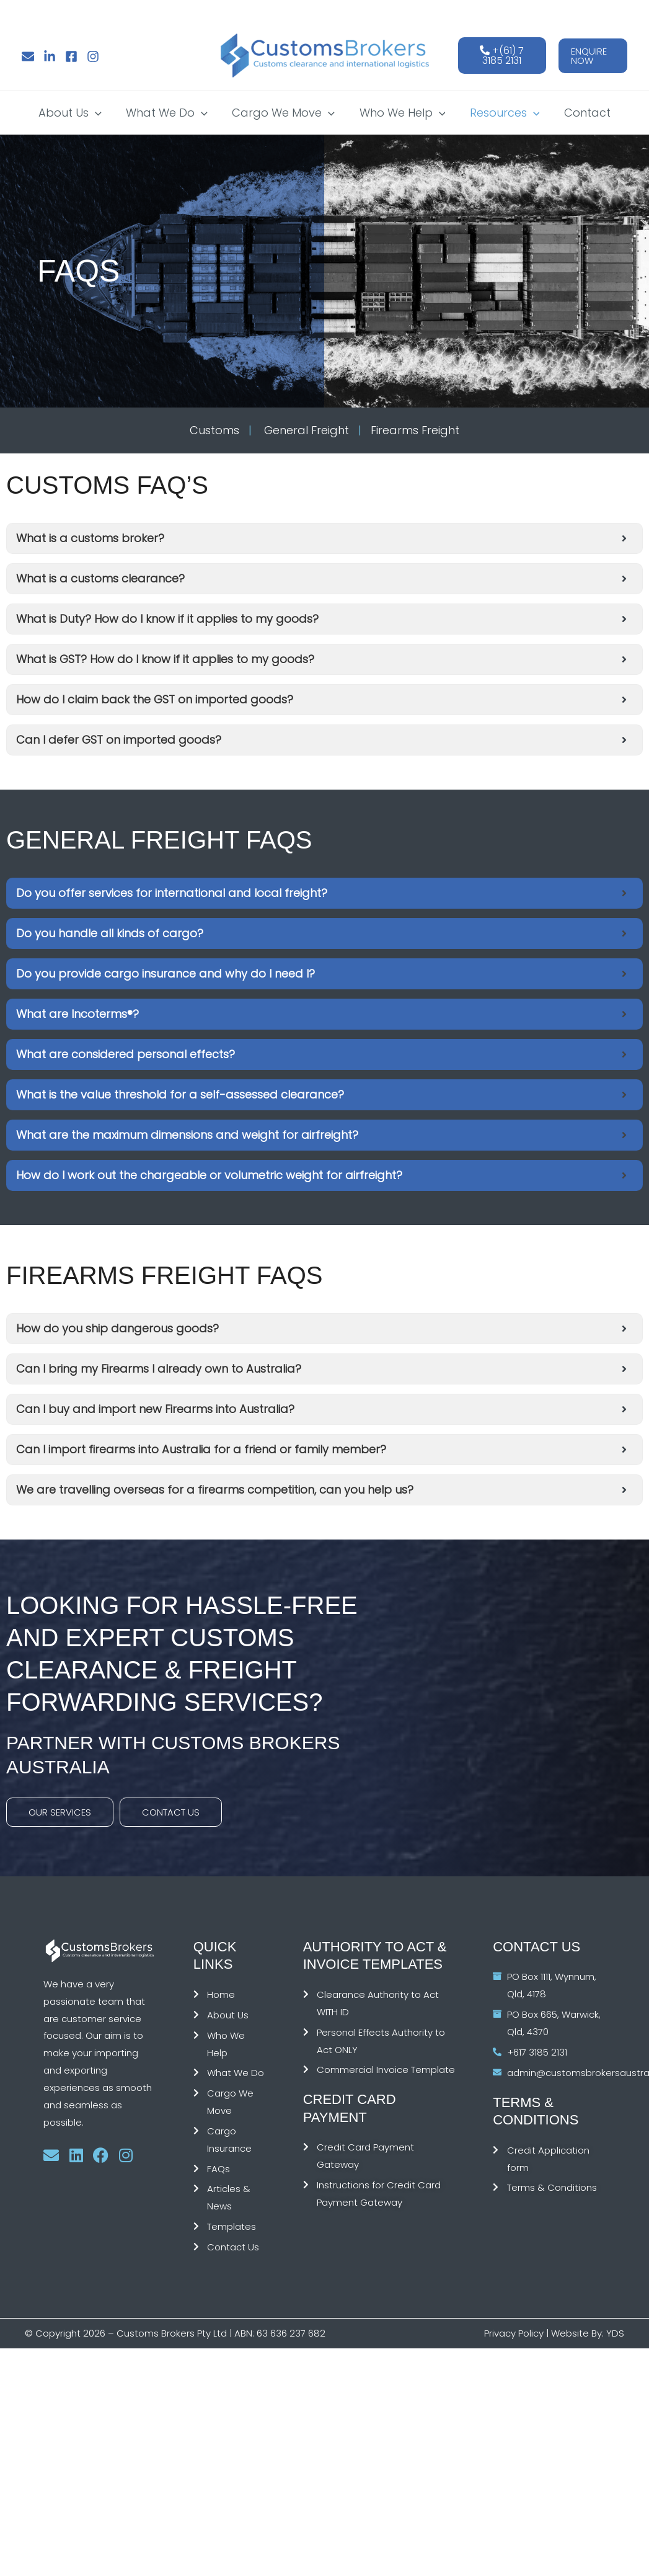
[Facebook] (71, 56)
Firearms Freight (415, 430)
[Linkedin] (49, 56)
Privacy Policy (514, 2333)
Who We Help (401, 113)
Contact (581, 112)
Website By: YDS (587, 2333)
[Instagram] (93, 56)
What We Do (170, 113)
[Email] (28, 56)
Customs (214, 430)
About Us (75, 113)
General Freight (305, 430)
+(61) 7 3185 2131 (502, 55)
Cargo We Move (284, 113)
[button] (592, 55)
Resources (502, 113)
